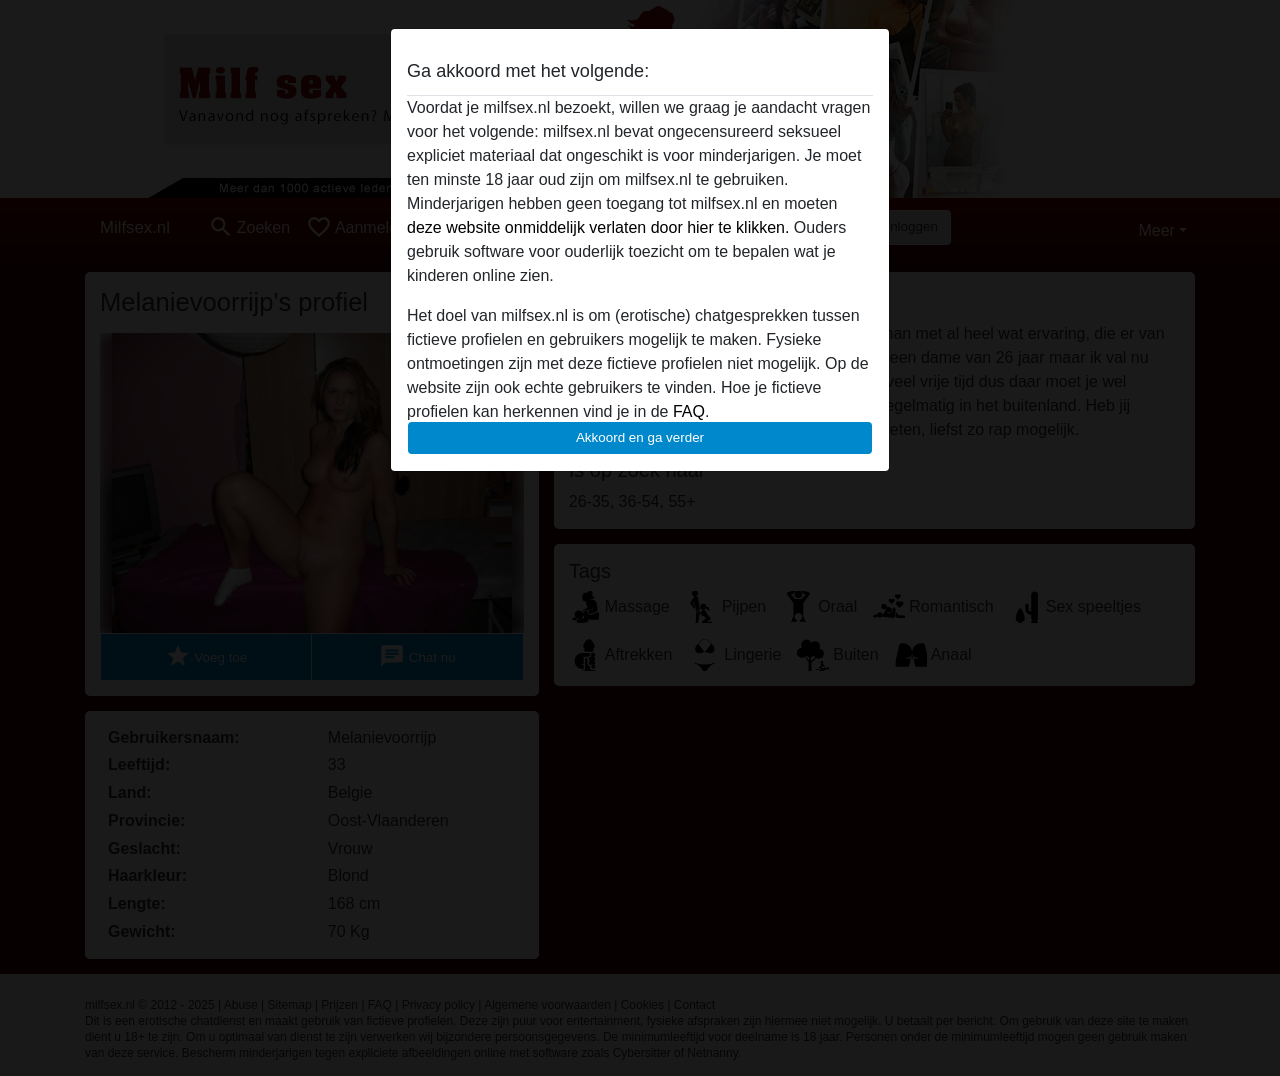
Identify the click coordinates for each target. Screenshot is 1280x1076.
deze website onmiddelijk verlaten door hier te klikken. (598, 227)
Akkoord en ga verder (640, 437)
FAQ (689, 411)
